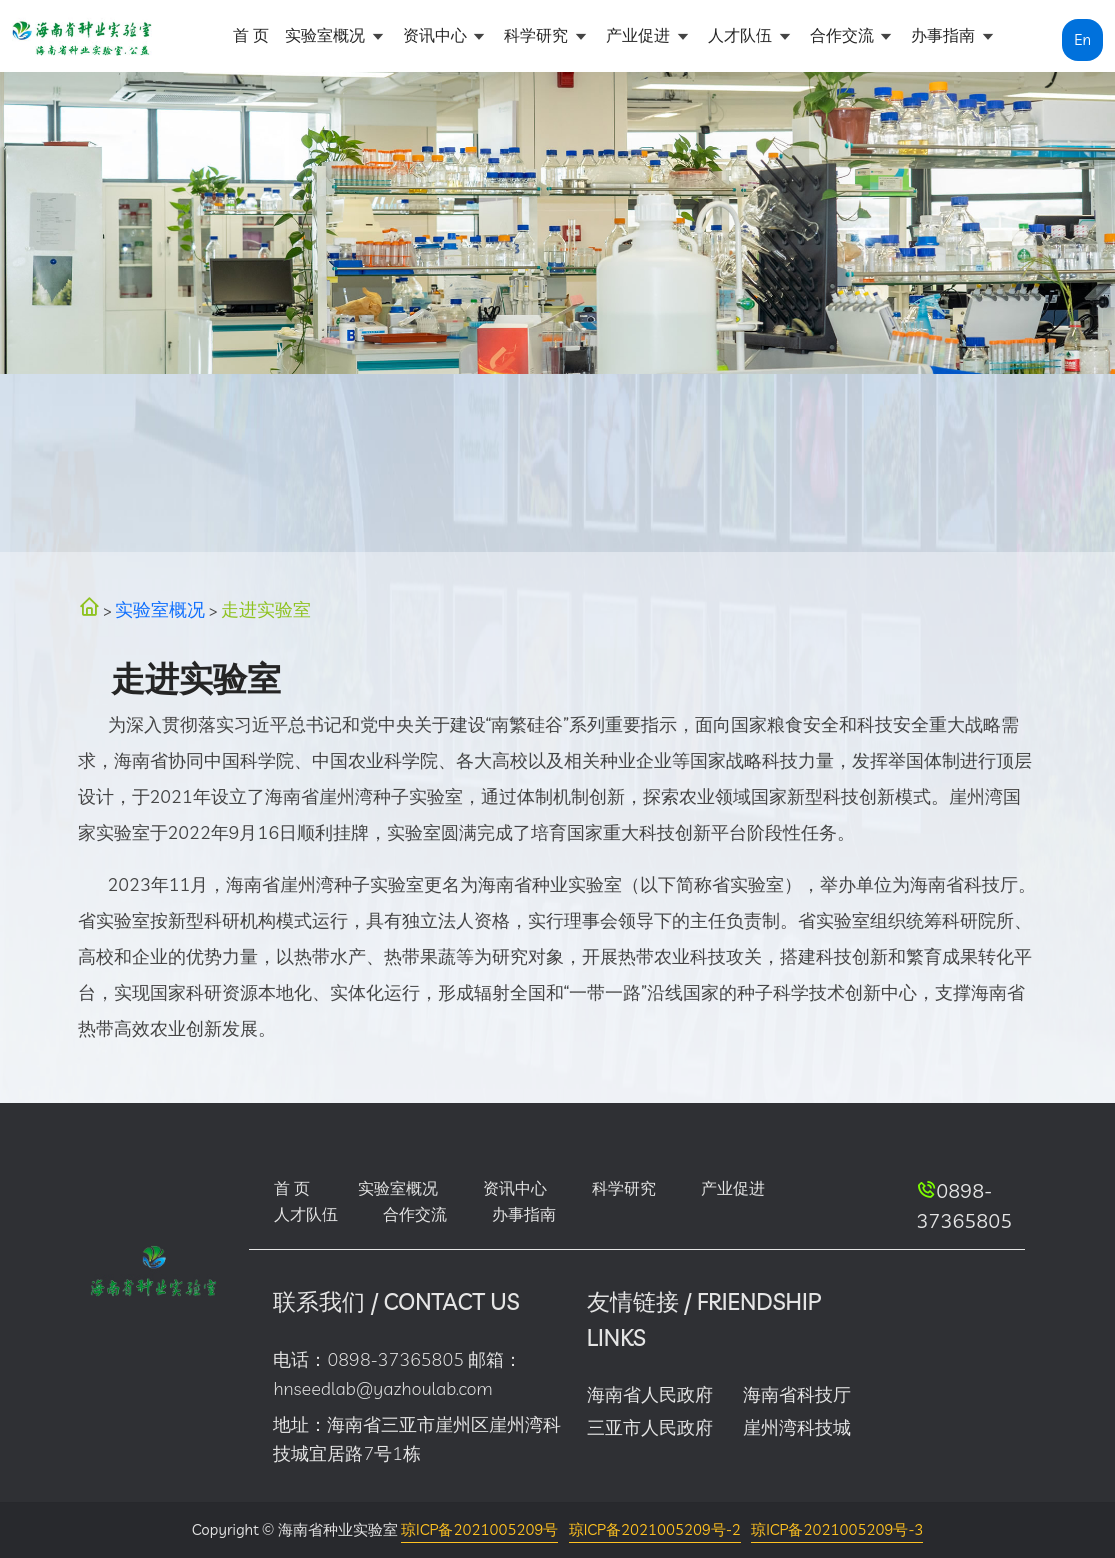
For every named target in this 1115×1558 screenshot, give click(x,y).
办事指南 (945, 35)
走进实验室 (266, 609)
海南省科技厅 (797, 1394)
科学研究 (538, 35)
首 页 (251, 35)
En (1082, 39)
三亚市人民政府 (650, 1427)
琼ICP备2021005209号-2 (655, 1529)
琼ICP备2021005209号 (479, 1529)
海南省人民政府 (650, 1394)
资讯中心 (437, 35)
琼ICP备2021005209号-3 (837, 1529)
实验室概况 (327, 35)
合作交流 (844, 35)
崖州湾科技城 (797, 1427)
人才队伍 (742, 35)
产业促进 (640, 35)
